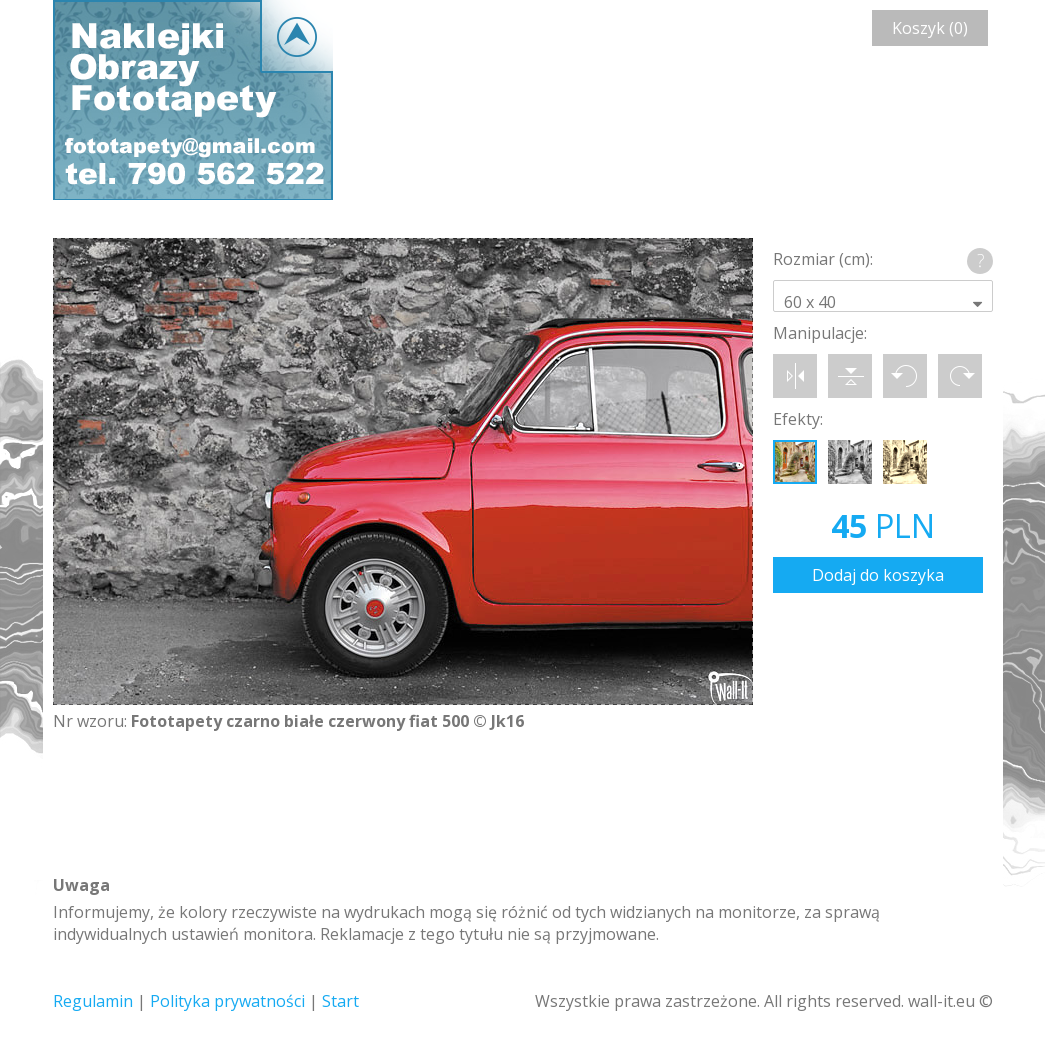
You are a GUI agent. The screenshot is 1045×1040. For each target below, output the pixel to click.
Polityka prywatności (227, 1001)
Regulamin (93, 1001)
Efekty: (798, 419)
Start (340, 1001)
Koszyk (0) (930, 28)
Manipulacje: (820, 333)
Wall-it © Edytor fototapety (193, 100)
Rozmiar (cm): (823, 259)
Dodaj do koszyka (878, 575)
